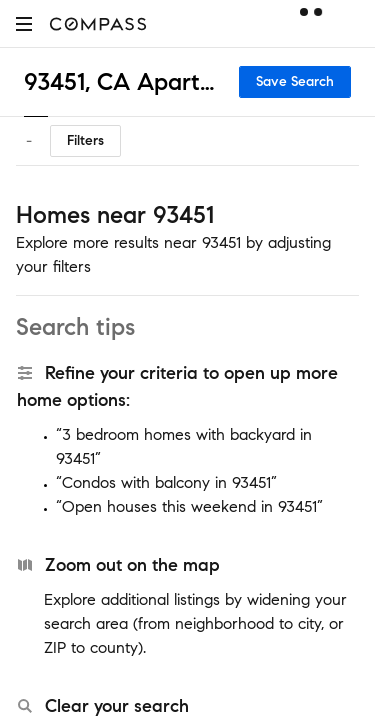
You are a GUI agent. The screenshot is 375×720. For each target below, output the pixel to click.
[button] (24, 23)
